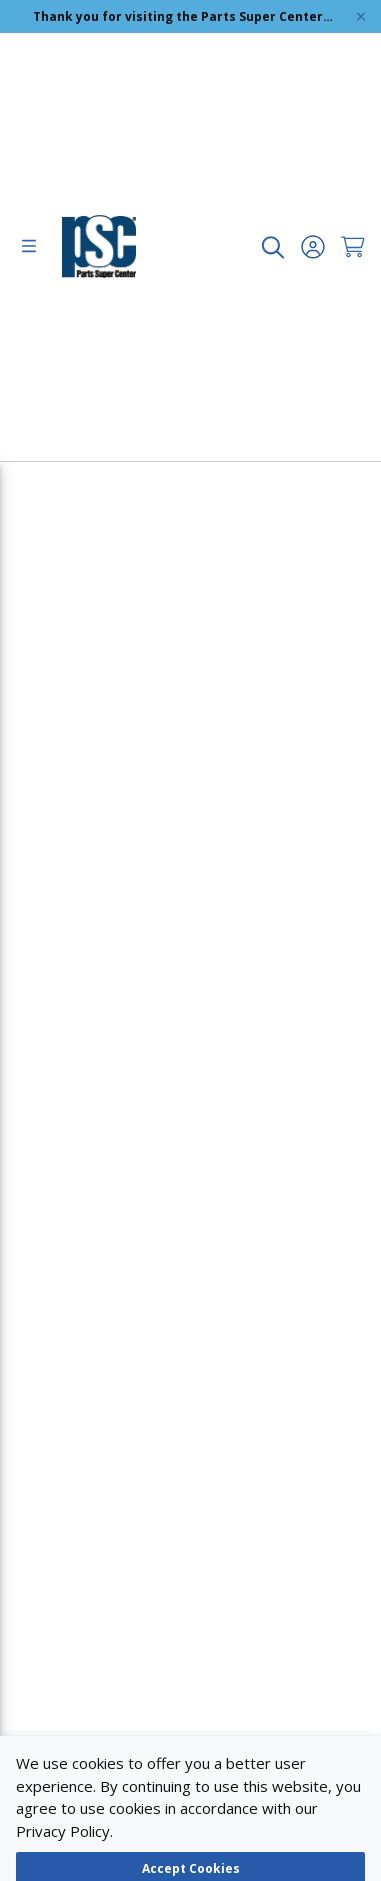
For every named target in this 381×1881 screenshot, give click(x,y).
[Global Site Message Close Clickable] (361, 16)
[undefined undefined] (273, 247)
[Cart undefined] (353, 247)
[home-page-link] (99, 246)
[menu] (29, 247)
